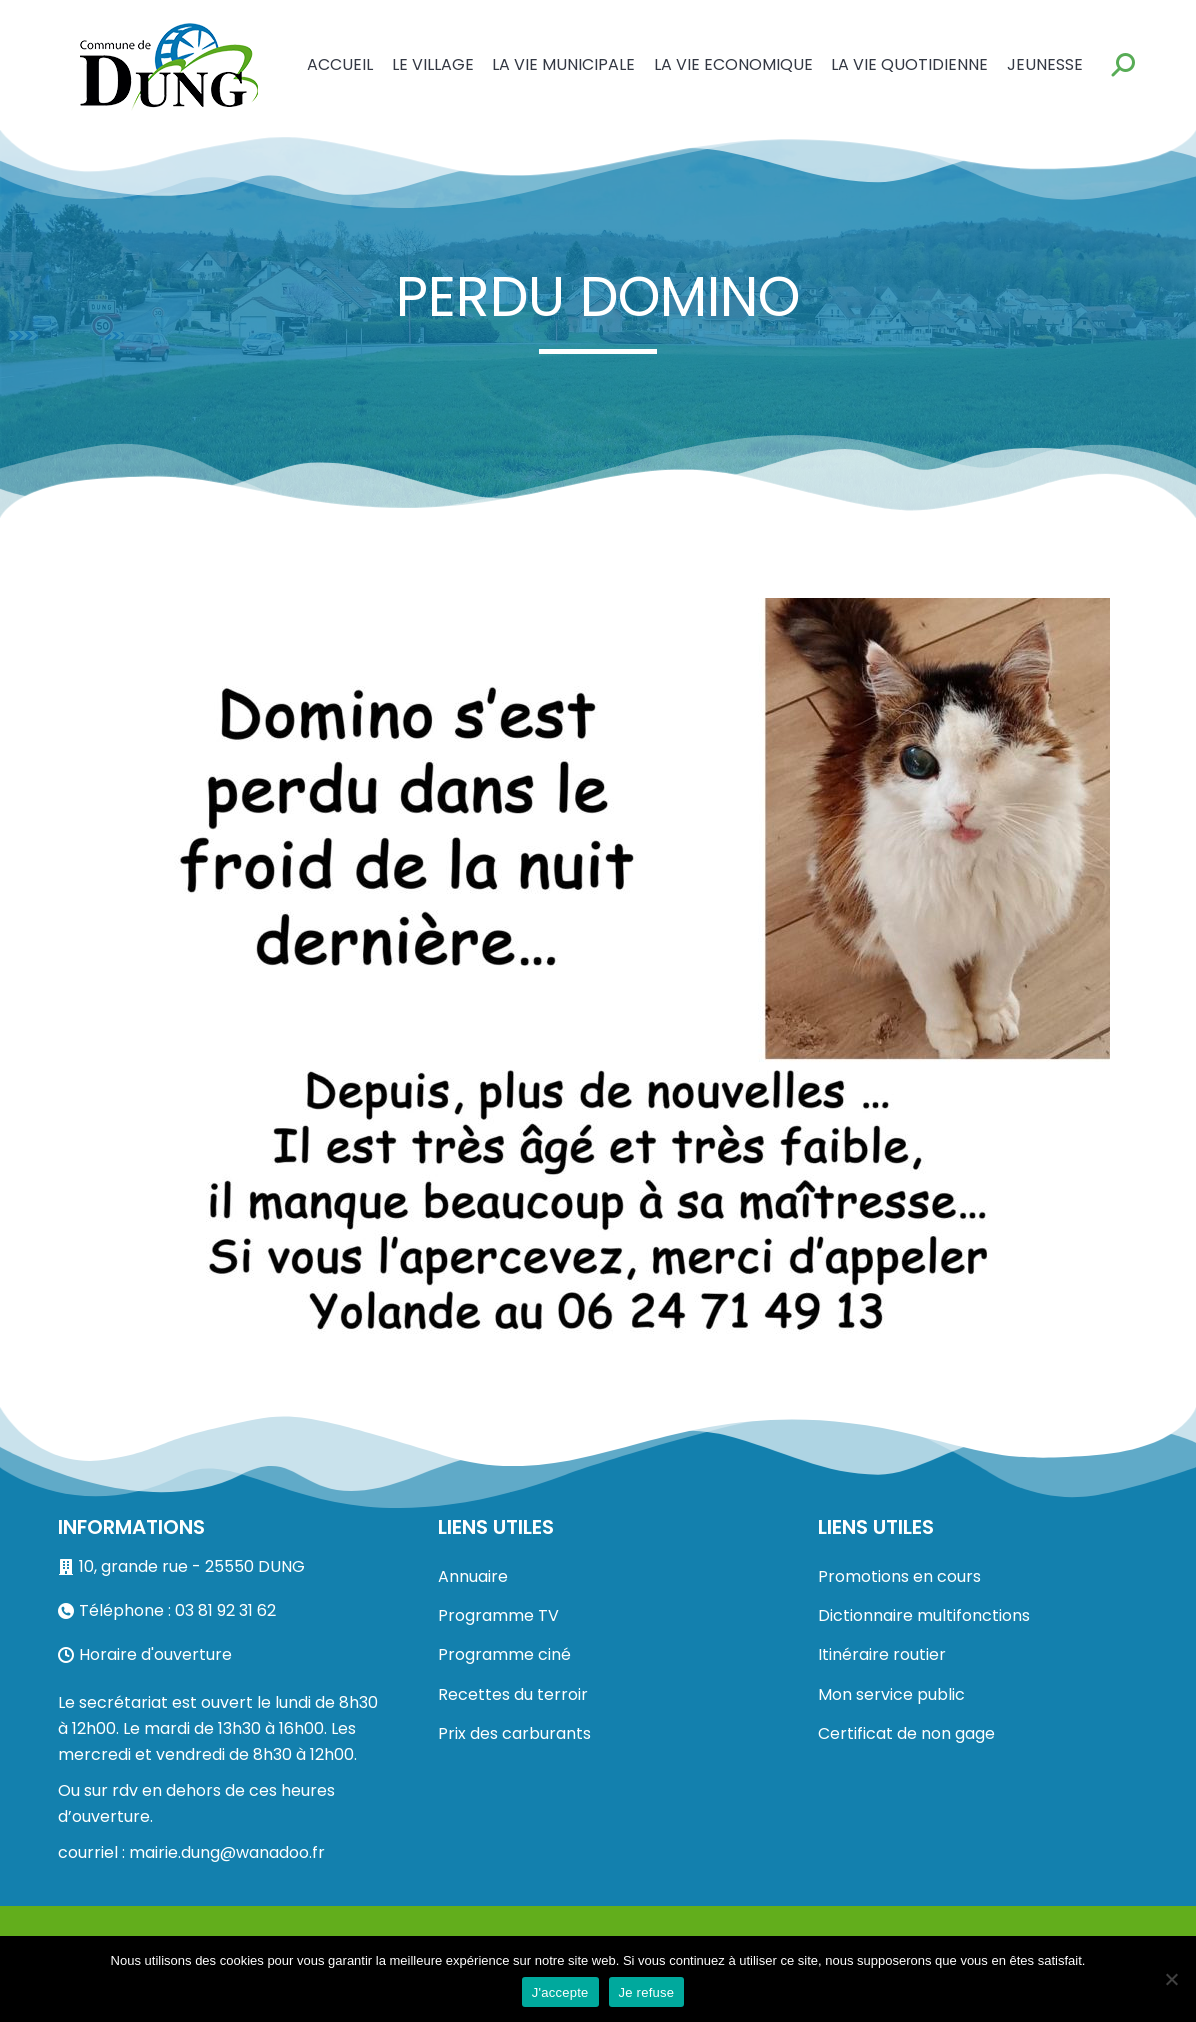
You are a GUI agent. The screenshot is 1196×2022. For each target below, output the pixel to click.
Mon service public (891, 1694)
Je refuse (647, 1992)
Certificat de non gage (906, 1733)
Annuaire (473, 1576)
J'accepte (560, 1992)
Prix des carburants (514, 1733)
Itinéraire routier (882, 1654)
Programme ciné (504, 1654)
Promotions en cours (899, 1576)
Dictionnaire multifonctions (924, 1615)
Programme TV (498, 1615)
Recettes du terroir (513, 1694)
